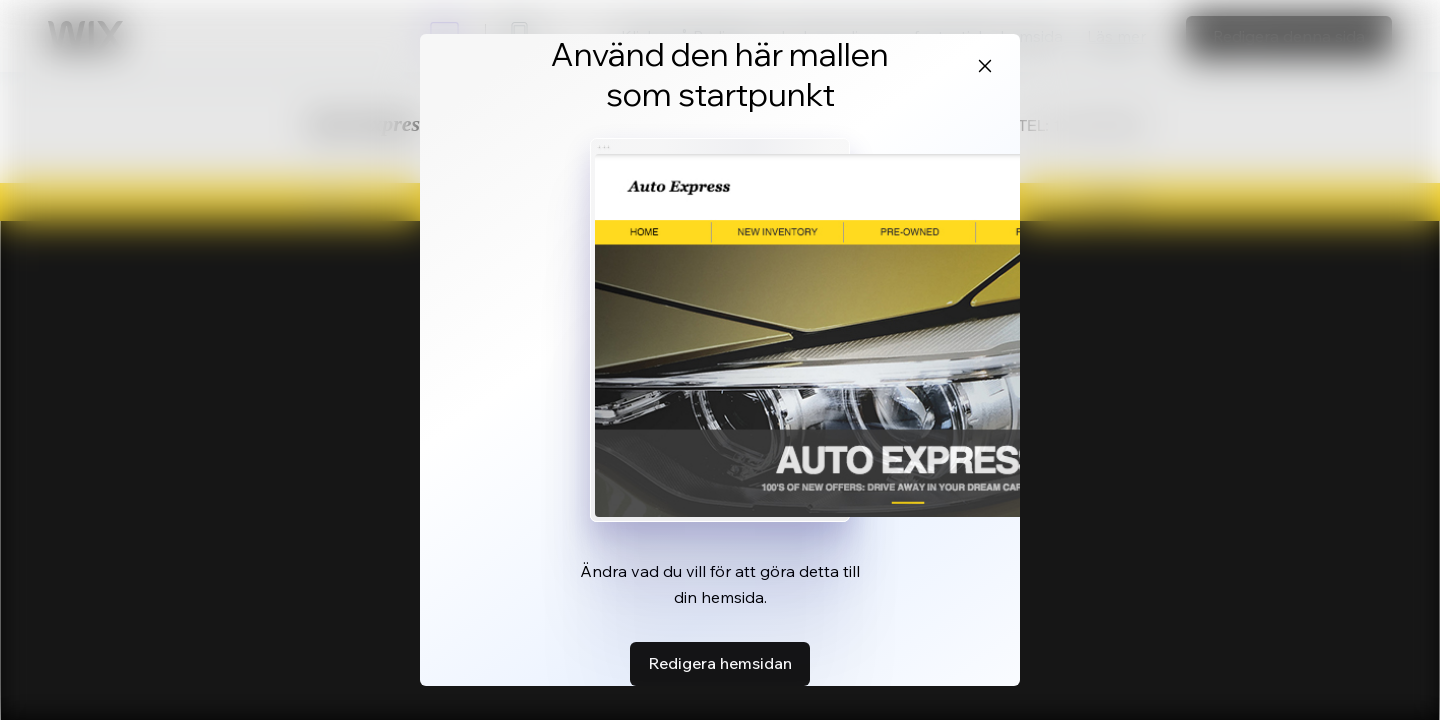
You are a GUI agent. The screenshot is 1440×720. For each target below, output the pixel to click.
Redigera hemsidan (720, 663)
